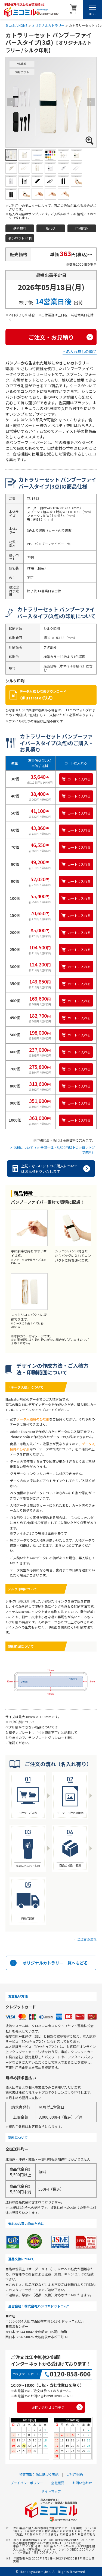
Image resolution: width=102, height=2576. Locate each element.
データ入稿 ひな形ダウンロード (57, 695)
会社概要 (57, 2482)
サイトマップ (51, 2491)
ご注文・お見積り (51, 337)
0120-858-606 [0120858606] (70, 2373)
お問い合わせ (82, 2482)
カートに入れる (79, 779)
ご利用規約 (75, 2474)
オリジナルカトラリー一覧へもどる (55, 1963)
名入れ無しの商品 (81, 351)
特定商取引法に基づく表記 (38, 2474)
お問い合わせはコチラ (48, 2407)
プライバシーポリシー (26, 2482)
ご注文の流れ (87, 1939)
